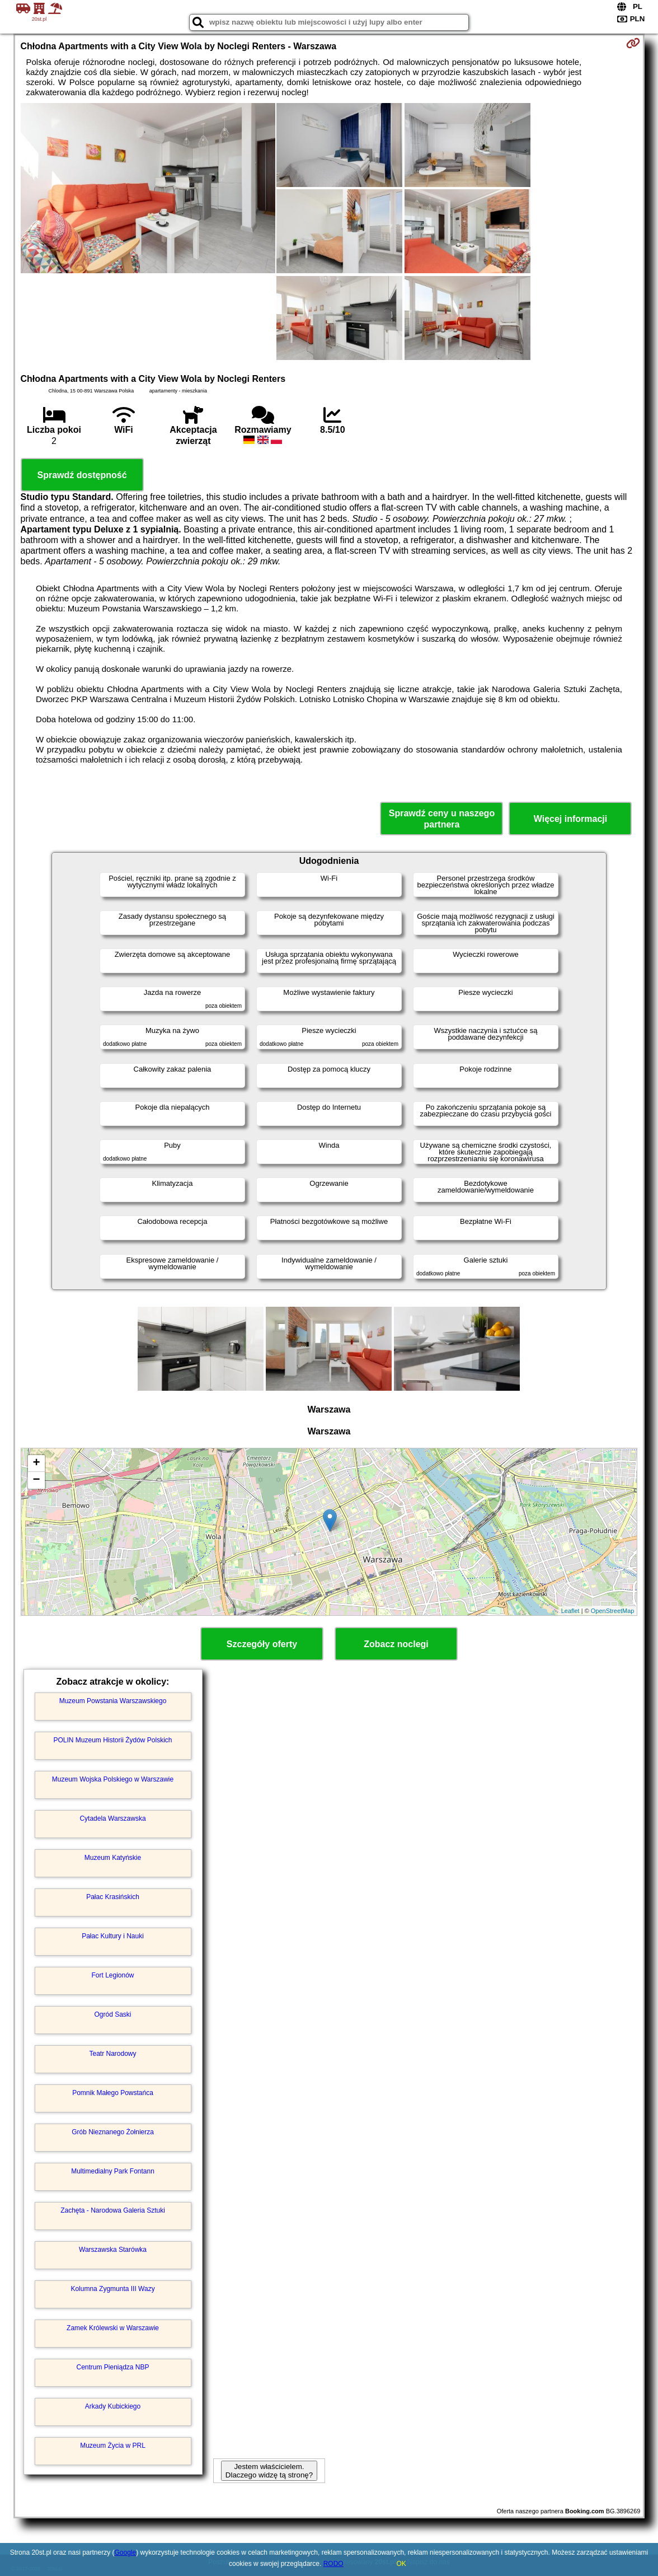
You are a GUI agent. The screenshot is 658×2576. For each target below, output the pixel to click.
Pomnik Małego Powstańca (112, 2093)
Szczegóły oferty (262, 1644)
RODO (333, 2564)
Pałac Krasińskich (112, 1897)
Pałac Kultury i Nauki (113, 1936)
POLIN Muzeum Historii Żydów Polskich (112, 1740)
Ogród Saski (113, 2014)
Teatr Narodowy (112, 2054)
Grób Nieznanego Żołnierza (113, 2132)
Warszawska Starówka (113, 2250)
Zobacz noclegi (396, 1644)
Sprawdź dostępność (82, 475)
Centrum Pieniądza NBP (112, 2367)
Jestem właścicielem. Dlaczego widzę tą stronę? (269, 2470)
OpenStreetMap (612, 1610)
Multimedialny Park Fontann (112, 2171)
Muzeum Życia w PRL (112, 2445)
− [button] (36, 1480)
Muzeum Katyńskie (112, 1858)
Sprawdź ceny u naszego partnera (442, 818)
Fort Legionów (112, 1975)
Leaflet (570, 1610)
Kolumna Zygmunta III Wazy (112, 2289)
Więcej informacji (570, 819)
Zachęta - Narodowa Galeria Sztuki (112, 2210)
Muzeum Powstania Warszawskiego (113, 1701)
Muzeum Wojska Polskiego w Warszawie (112, 1779)
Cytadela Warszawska (112, 1818)
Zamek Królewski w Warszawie (113, 2328)
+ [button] (36, 1463)
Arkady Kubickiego (112, 2406)
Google (126, 2552)
